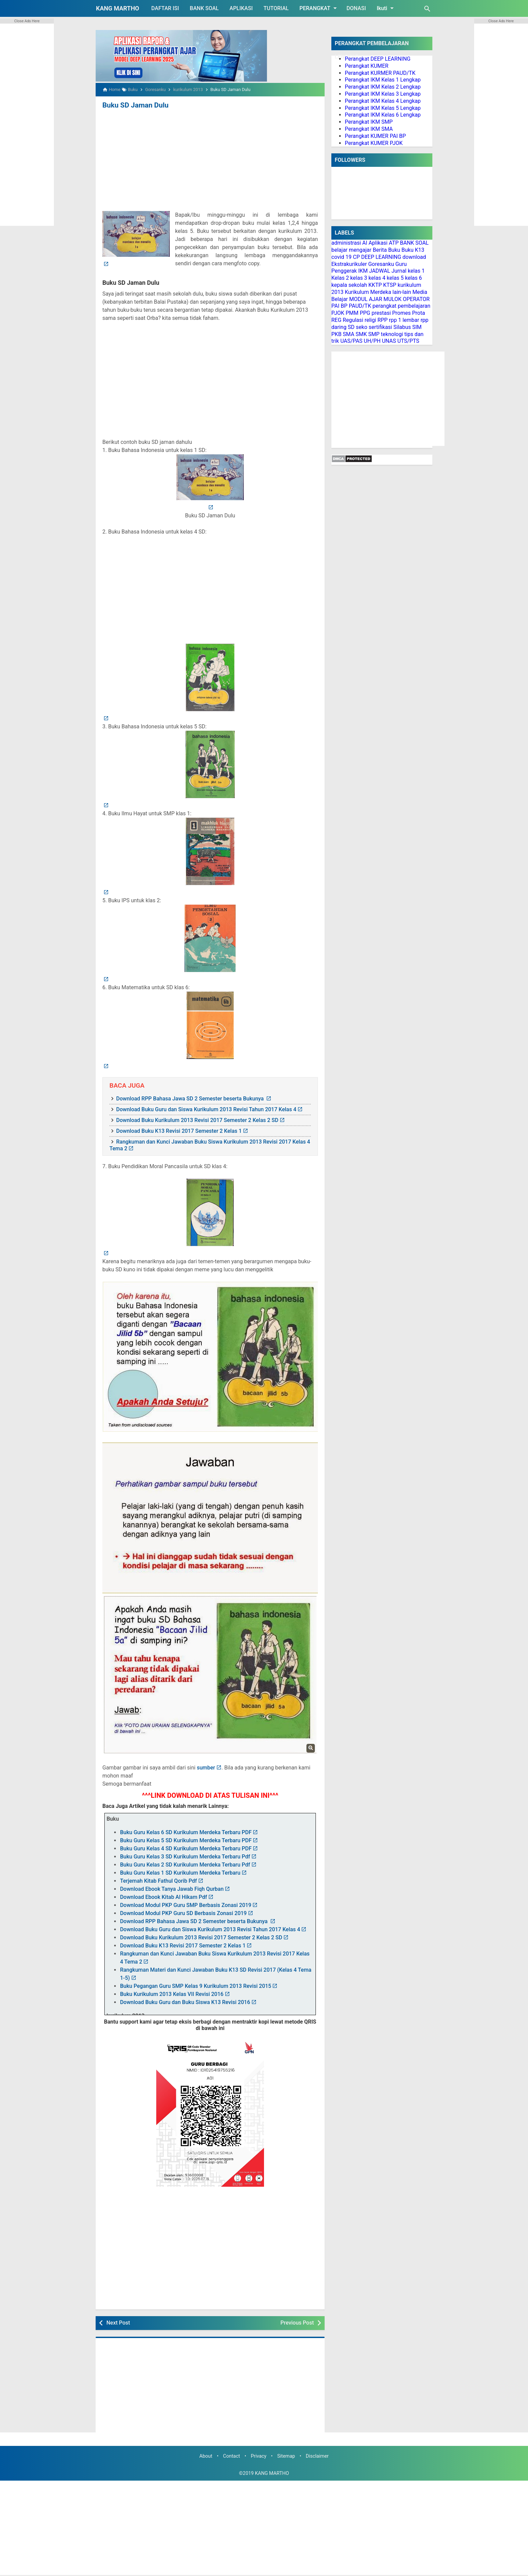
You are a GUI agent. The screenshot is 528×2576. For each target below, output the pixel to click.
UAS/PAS (351, 341)
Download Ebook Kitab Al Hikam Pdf (163, 1896)
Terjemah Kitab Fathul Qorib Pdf (158, 1880)
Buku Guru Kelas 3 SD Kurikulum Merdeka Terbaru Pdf (185, 1856)
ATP (394, 243)
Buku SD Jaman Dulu (134, 105)
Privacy (259, 2456)
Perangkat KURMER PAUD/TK (380, 73)
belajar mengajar (351, 250)
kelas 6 (413, 278)
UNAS (389, 341)
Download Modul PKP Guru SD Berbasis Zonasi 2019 (183, 1913)
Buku (394, 250)
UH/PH (372, 341)
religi (370, 320)
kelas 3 (358, 278)
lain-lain (402, 292)
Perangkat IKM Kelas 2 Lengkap (383, 87)
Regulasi (353, 320)
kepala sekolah (349, 285)
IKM (363, 271)
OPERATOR (416, 299)
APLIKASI (241, 8)
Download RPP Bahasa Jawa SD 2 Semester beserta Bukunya (190, 1098)
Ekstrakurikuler (349, 264)
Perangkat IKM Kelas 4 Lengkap (383, 101)
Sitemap (286, 2456)
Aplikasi (378, 243)
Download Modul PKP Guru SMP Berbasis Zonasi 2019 (185, 1905)
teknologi (392, 334)
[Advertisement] (210, 161)
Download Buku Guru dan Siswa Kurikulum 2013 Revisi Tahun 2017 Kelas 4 (206, 1109)
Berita (380, 250)
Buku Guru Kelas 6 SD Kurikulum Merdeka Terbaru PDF (186, 1832)
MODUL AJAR (365, 299)
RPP (382, 320)
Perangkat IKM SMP (369, 122)
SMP (374, 334)
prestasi (381, 313)
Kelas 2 (340, 278)
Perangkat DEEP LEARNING (377, 59)
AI (364, 243)
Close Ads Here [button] (26, 21)
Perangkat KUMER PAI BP (375, 136)
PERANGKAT (319, 8)
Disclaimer (317, 2456)
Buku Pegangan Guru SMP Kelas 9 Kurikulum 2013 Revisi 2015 (195, 1985)
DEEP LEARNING (381, 257)
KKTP (375, 285)
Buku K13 (412, 250)
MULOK (393, 299)
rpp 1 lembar (404, 320)
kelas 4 (376, 278)
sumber (206, 1767)
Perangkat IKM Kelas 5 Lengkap (383, 108)
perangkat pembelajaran (401, 306)
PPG (365, 313)
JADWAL (379, 271)
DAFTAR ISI (165, 8)
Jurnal (398, 271)
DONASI (356, 8)
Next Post (118, 2322)
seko (361, 327)
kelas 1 (416, 271)
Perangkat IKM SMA (369, 129)
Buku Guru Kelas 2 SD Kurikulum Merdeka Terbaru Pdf (185, 1864)
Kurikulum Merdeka (368, 292)
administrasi (346, 243)
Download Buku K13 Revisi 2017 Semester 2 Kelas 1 (179, 1130)
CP (356, 257)
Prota (418, 313)
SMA (348, 334)
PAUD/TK (360, 306)
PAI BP (339, 306)
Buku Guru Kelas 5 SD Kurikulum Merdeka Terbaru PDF (186, 1840)
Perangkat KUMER (366, 66)
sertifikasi (380, 327)
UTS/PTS (408, 341)
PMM (351, 313)
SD (351, 327)
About (205, 2456)
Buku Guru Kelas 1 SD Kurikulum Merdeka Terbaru (180, 1872)
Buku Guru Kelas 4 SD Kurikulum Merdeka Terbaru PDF (186, 1848)
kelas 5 (395, 278)
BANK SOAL (204, 8)
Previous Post (297, 2322)
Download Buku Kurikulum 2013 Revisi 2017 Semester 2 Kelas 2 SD (197, 1120)
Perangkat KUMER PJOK (374, 143)
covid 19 (341, 257)
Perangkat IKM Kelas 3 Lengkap (383, 94)
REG (336, 320)
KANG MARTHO (117, 8)
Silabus (402, 327)
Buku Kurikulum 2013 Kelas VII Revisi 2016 (171, 1994)
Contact (231, 2456)
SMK (361, 334)
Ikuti (386, 8)
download (414, 257)
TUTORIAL (276, 8)
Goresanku (381, 264)
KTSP (389, 285)
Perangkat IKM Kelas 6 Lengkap (383, 115)
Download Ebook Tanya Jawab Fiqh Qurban (172, 1888)
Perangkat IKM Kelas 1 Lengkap (383, 80)
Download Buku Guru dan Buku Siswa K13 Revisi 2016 (185, 2002)
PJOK (337, 313)
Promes (401, 313)
